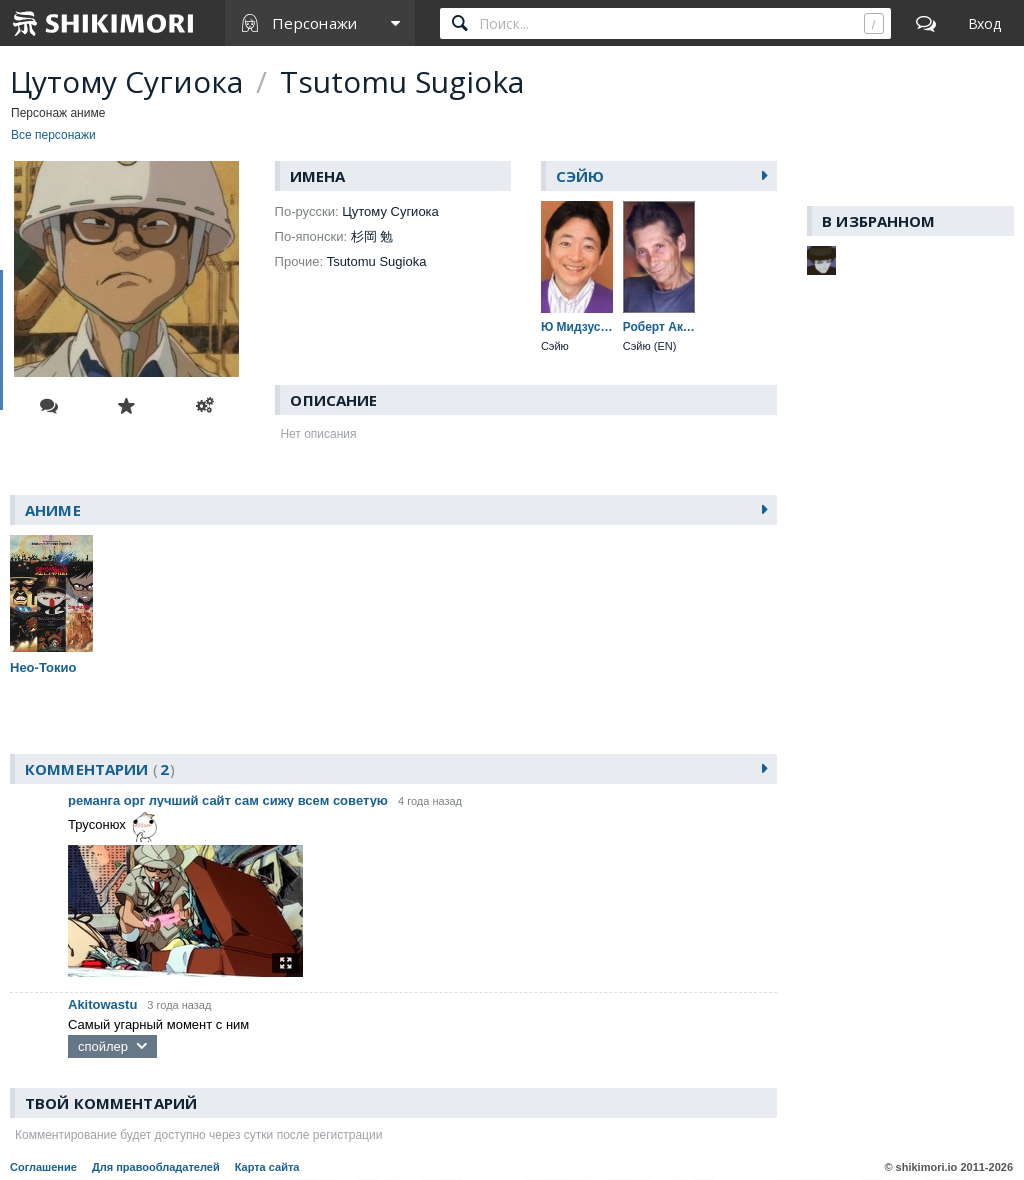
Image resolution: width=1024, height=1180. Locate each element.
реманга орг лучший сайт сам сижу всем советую (228, 800)
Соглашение (43, 1167)
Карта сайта (267, 1167)
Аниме (53, 510)
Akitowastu (102, 1004)
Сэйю (580, 176)
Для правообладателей (156, 1167)
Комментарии (100, 769)
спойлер (103, 1046)
